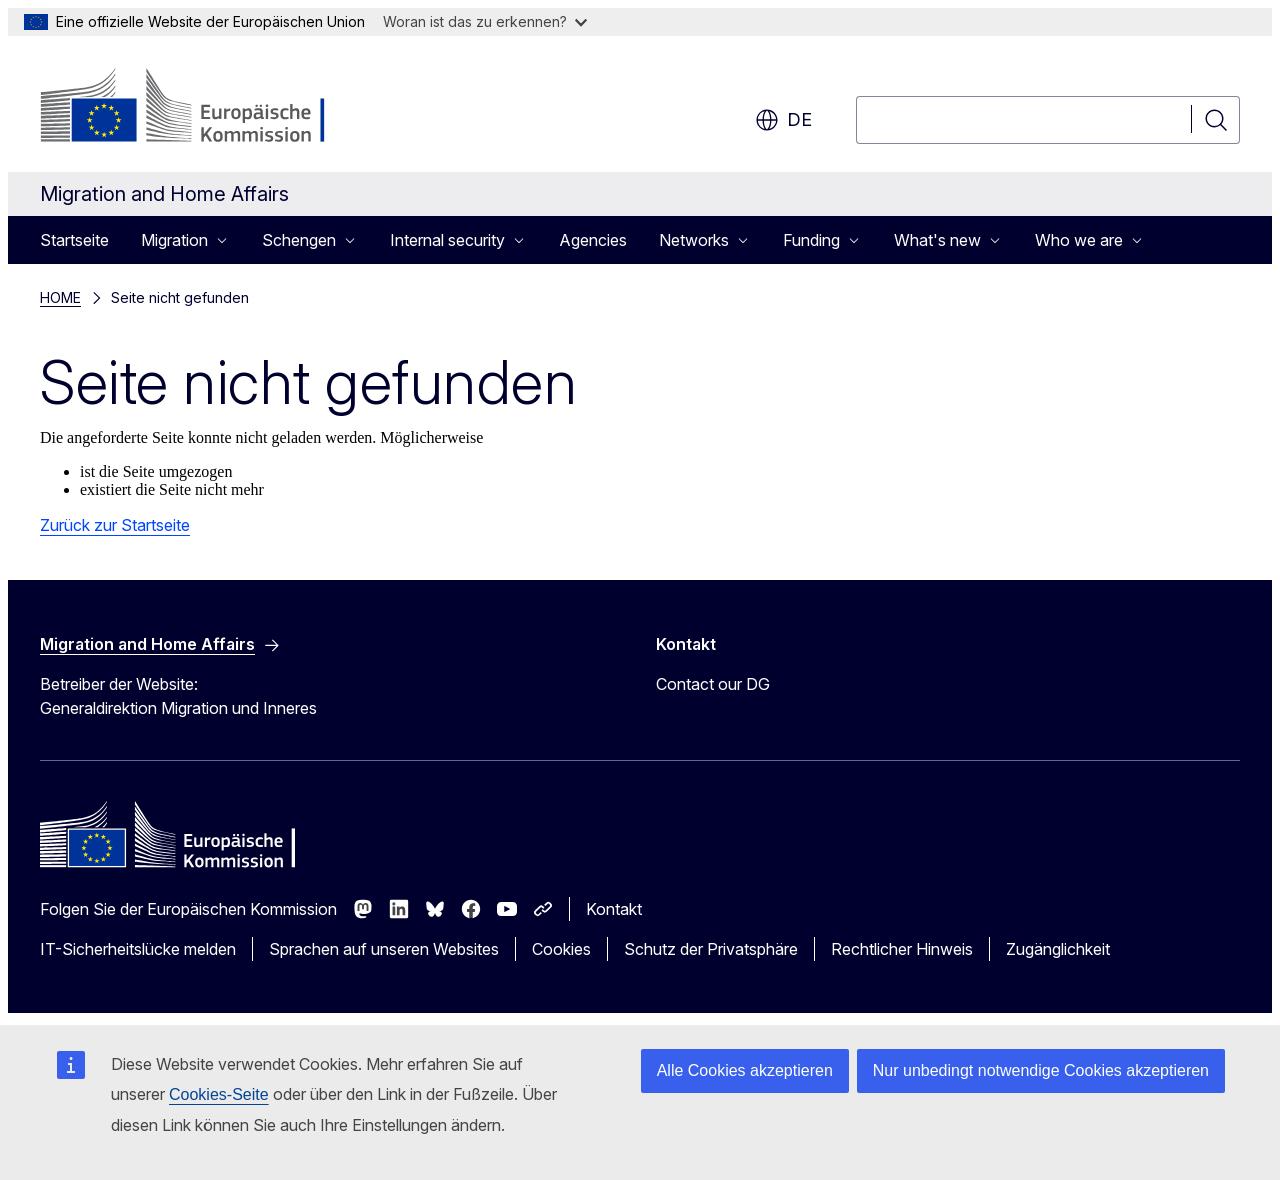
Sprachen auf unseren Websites (384, 949)
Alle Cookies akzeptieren (745, 1070)
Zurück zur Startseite (115, 525)
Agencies (593, 240)
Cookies (561, 949)
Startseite (74, 240)
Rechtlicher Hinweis (902, 949)
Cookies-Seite (219, 1094)
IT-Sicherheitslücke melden (138, 949)
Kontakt (614, 909)
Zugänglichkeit (1058, 949)
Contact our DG (713, 684)
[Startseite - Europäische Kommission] (201, 108)
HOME (60, 297)
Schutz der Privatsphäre (711, 949)
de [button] (783, 120)
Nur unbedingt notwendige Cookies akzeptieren (1041, 1070)
